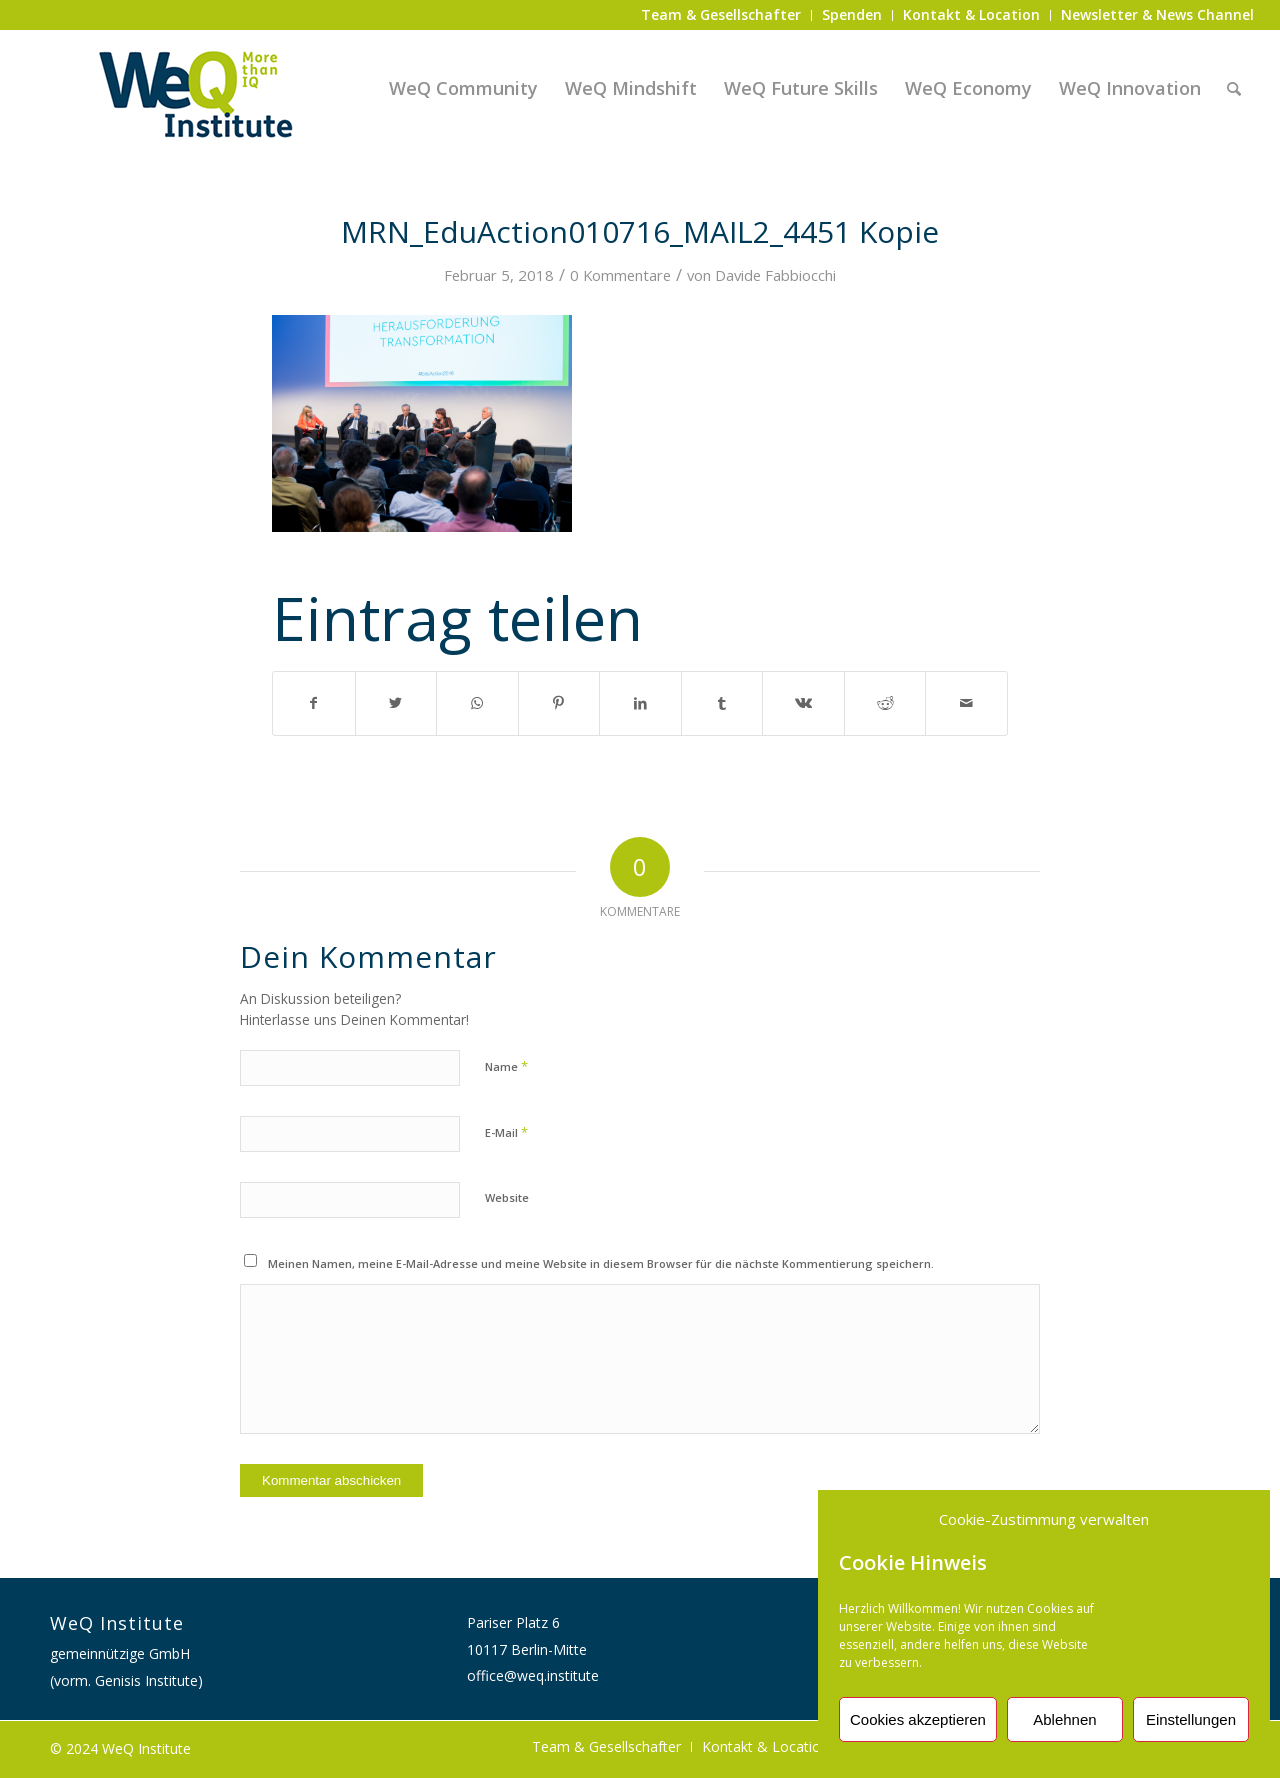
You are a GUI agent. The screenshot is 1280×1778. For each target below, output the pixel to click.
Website (507, 1197)
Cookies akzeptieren (918, 1719)
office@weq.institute (533, 1675)
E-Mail (506, 1132)
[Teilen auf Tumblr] (722, 703)
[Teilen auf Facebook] (314, 703)
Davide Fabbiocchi (775, 275)
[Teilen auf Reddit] (885, 703)
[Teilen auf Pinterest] (559, 703)
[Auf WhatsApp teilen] (477, 703)
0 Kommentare (620, 275)
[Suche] (1234, 88)
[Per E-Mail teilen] (966, 703)
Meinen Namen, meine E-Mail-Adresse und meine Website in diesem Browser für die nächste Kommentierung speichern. (601, 1263)
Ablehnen (1064, 1719)
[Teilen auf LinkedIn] (640, 703)
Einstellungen (1191, 1719)
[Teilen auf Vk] (803, 703)
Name (506, 1066)
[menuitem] (721, 15)
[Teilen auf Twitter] (396, 703)
